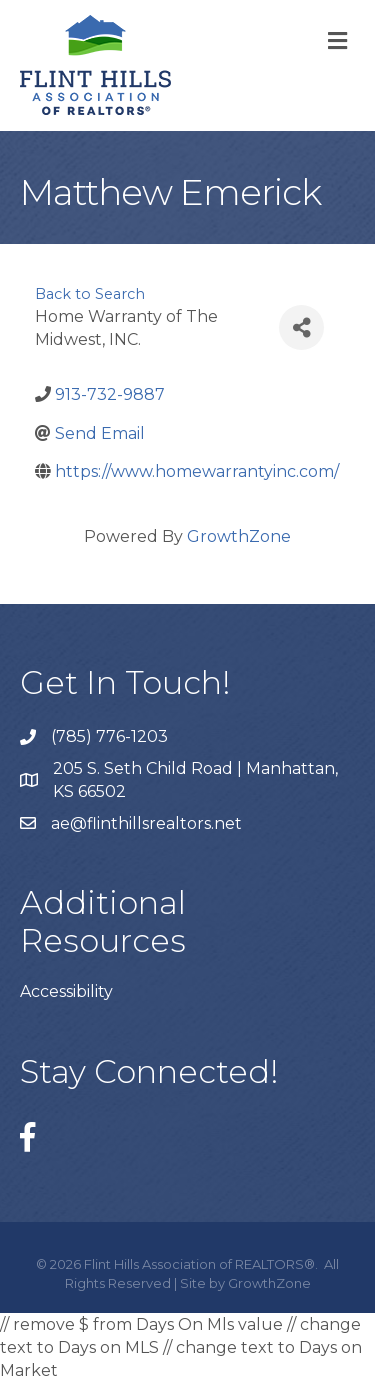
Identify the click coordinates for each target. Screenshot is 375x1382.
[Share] (301, 327)
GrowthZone (239, 536)
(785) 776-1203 (109, 736)
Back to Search (90, 294)
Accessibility (66, 991)
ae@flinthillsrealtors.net (146, 823)
